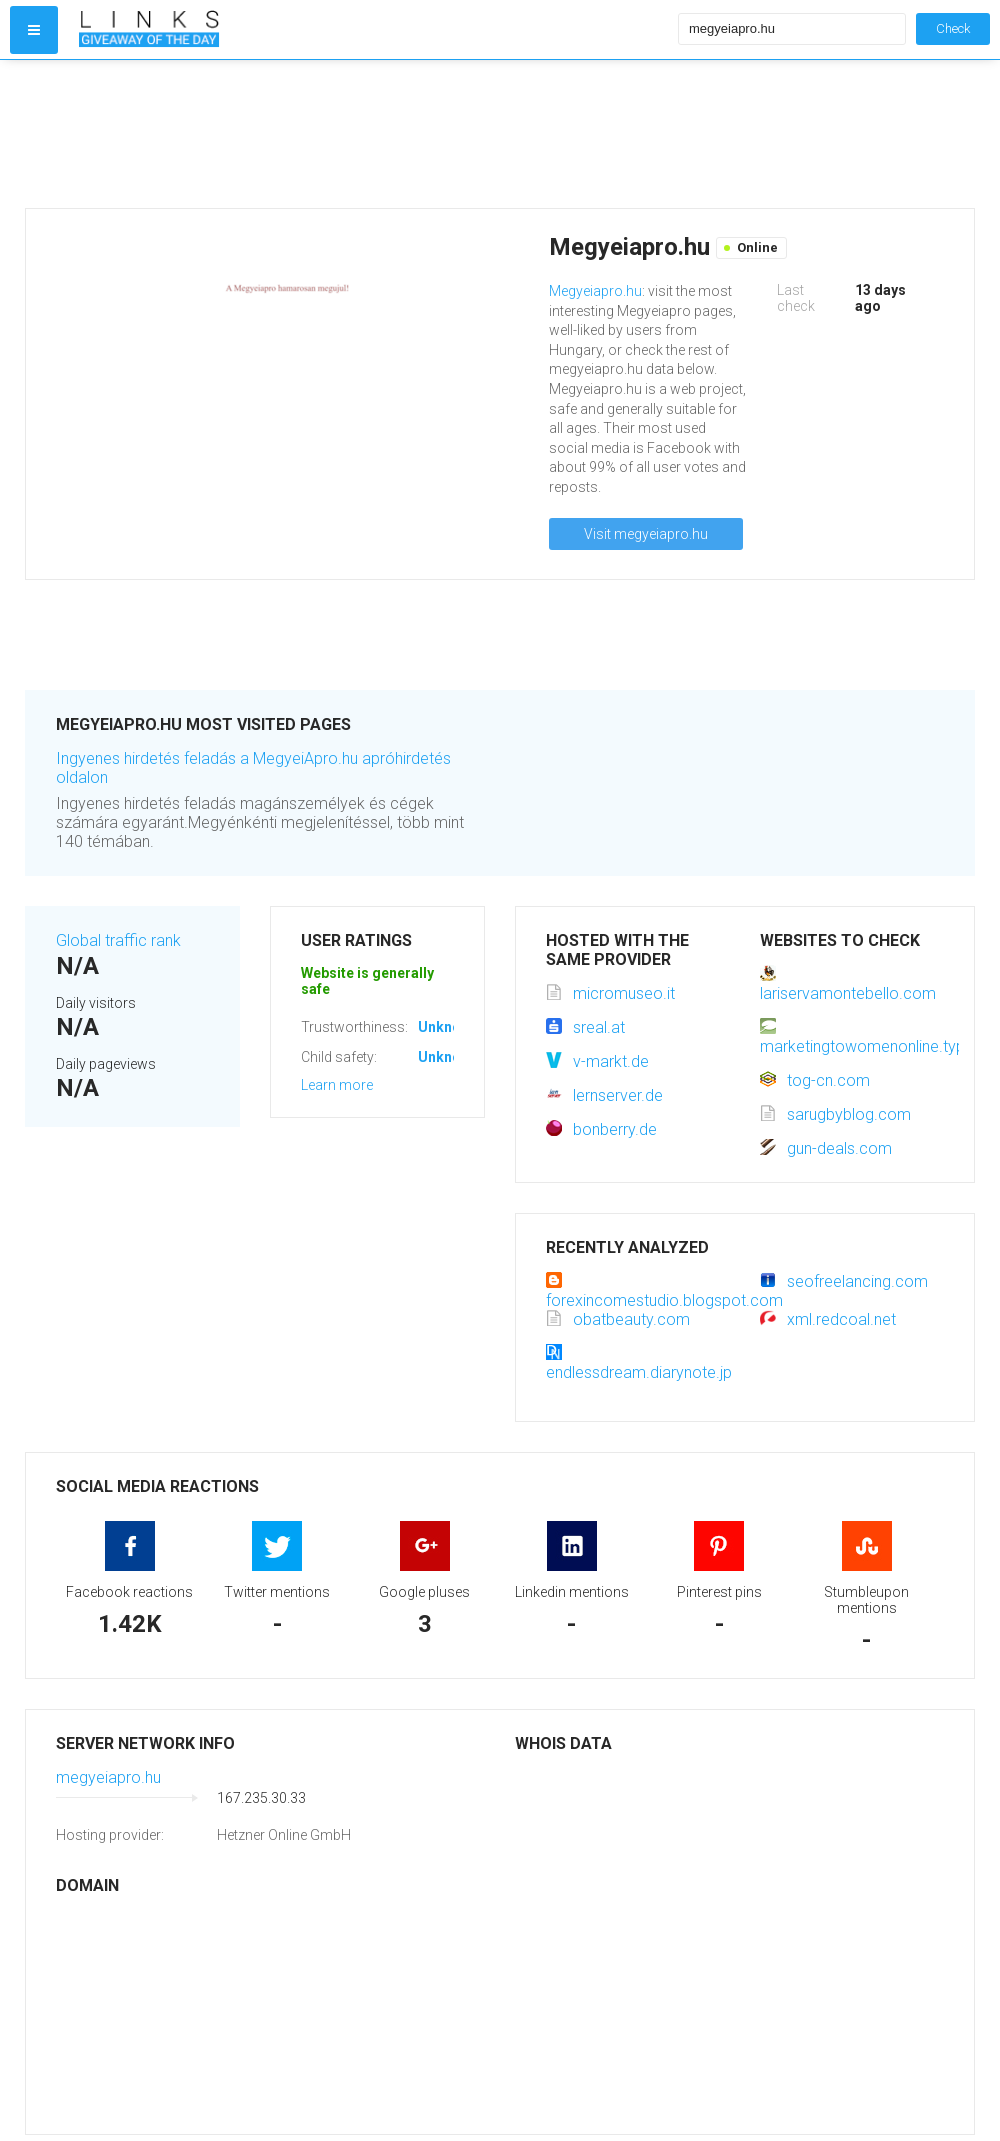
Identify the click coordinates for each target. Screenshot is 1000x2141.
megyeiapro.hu (108, 1777)
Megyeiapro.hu (595, 291)
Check (953, 28)
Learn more (337, 1085)
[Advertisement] (374, 134)
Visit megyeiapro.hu (646, 534)
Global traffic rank (118, 940)
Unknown (448, 1027)
